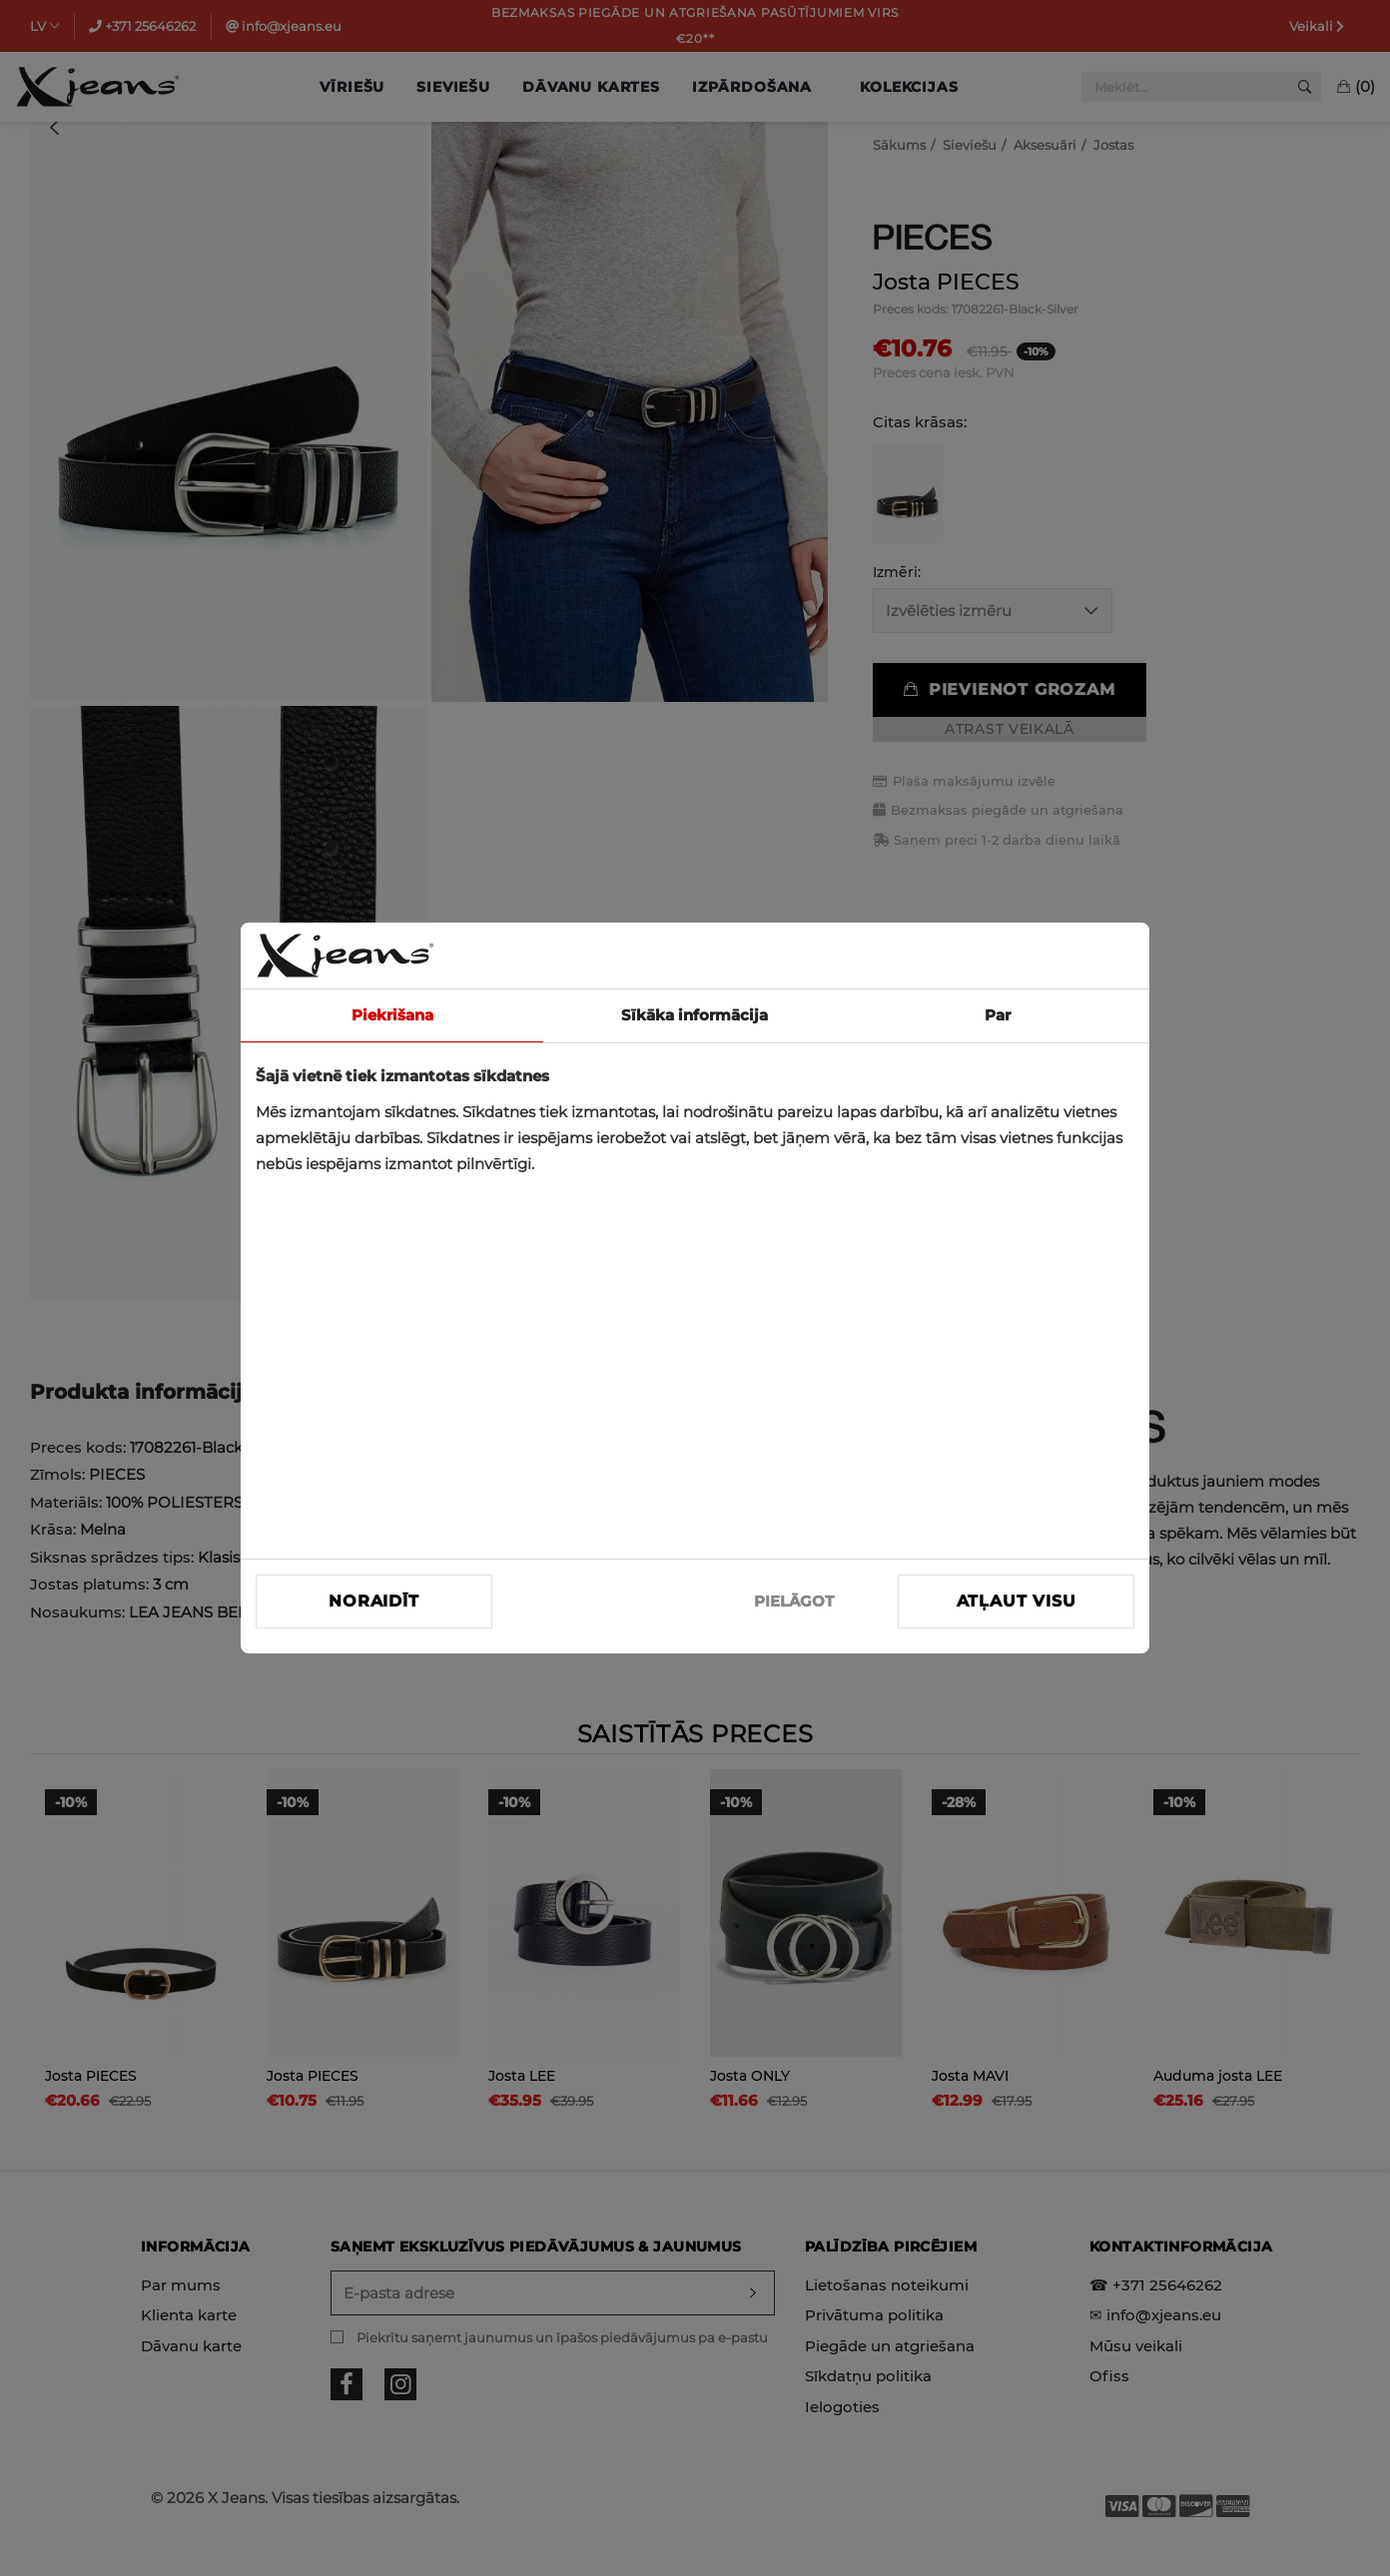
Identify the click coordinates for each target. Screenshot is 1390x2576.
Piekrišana (392, 1014)
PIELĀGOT (794, 1601)
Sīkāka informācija (694, 1014)
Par (998, 1014)
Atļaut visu (1016, 1601)
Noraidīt (373, 1601)
